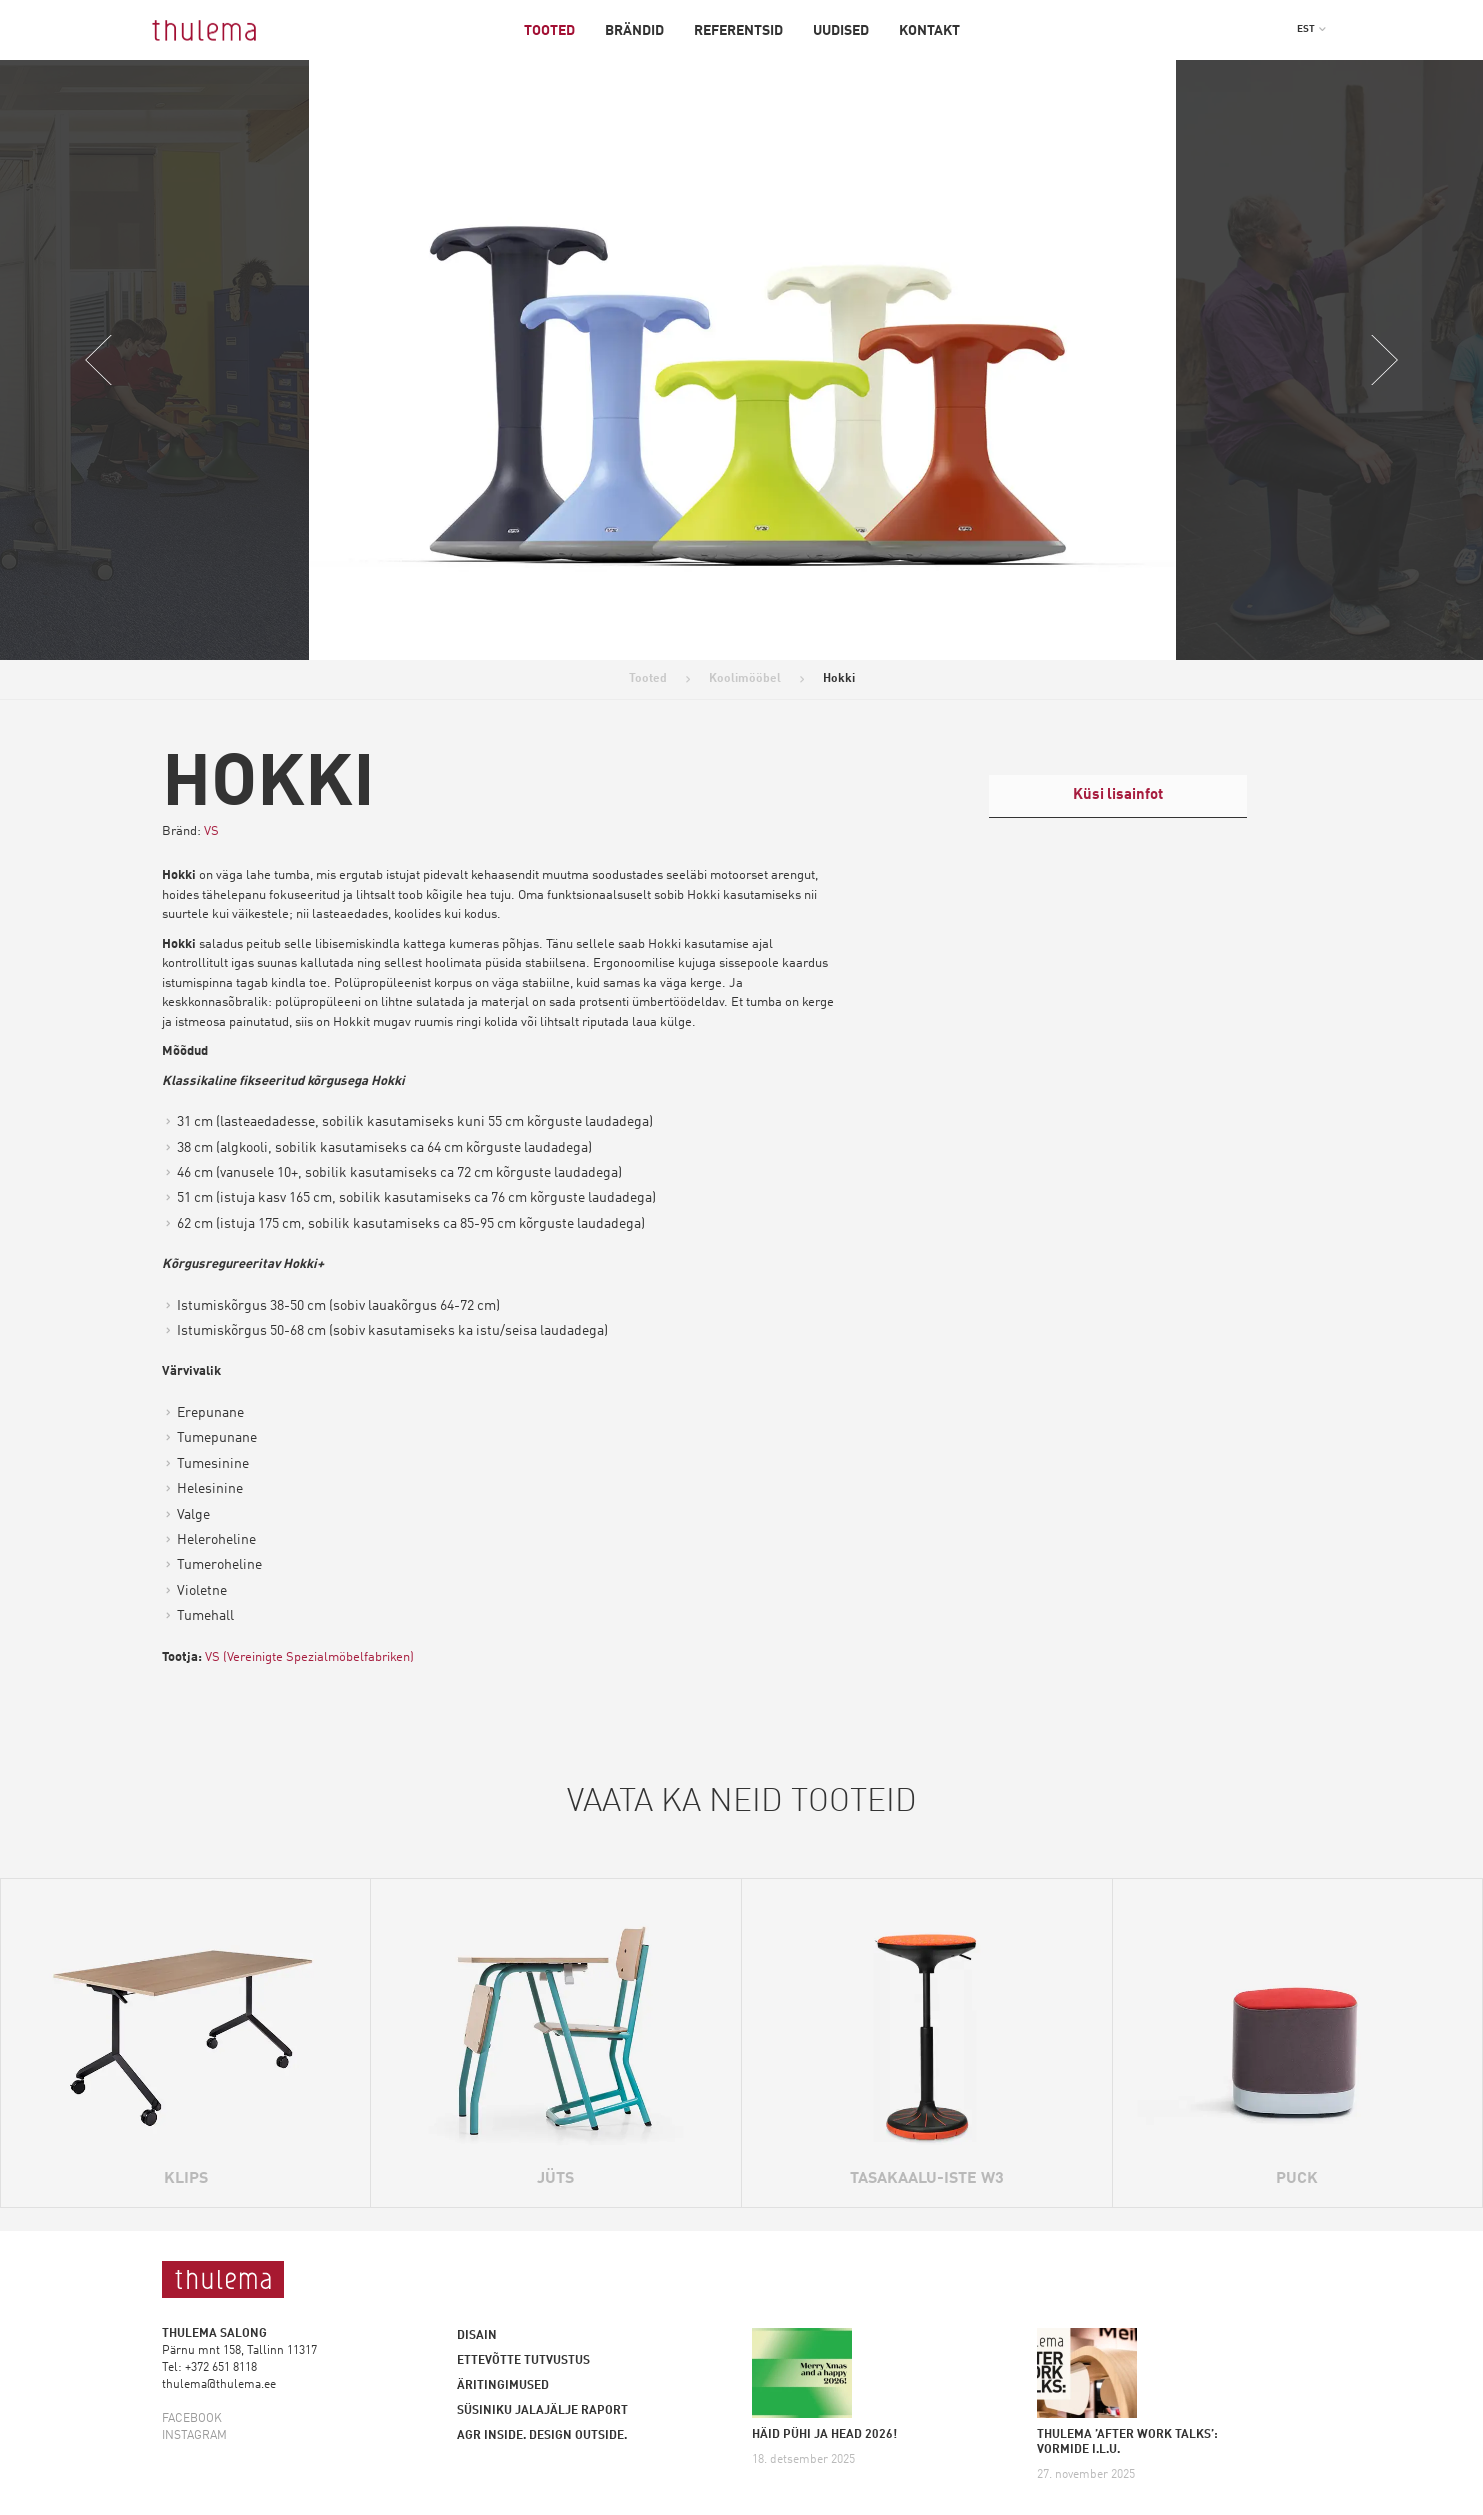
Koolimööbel (745, 679)
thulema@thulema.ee (219, 2385)
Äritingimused (503, 2386)
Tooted (549, 31)
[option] (742, 360)
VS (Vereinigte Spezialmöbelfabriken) (311, 1657)
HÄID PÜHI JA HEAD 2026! (824, 2435)
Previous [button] (99, 360)
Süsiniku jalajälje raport (542, 2411)
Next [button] (1384, 360)
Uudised (841, 31)
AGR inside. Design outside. (542, 2436)
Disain (477, 2336)
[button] (1312, 29)
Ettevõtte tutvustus (523, 2361)
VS (211, 831)
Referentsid (738, 31)
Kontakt (929, 31)
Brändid (634, 31)
